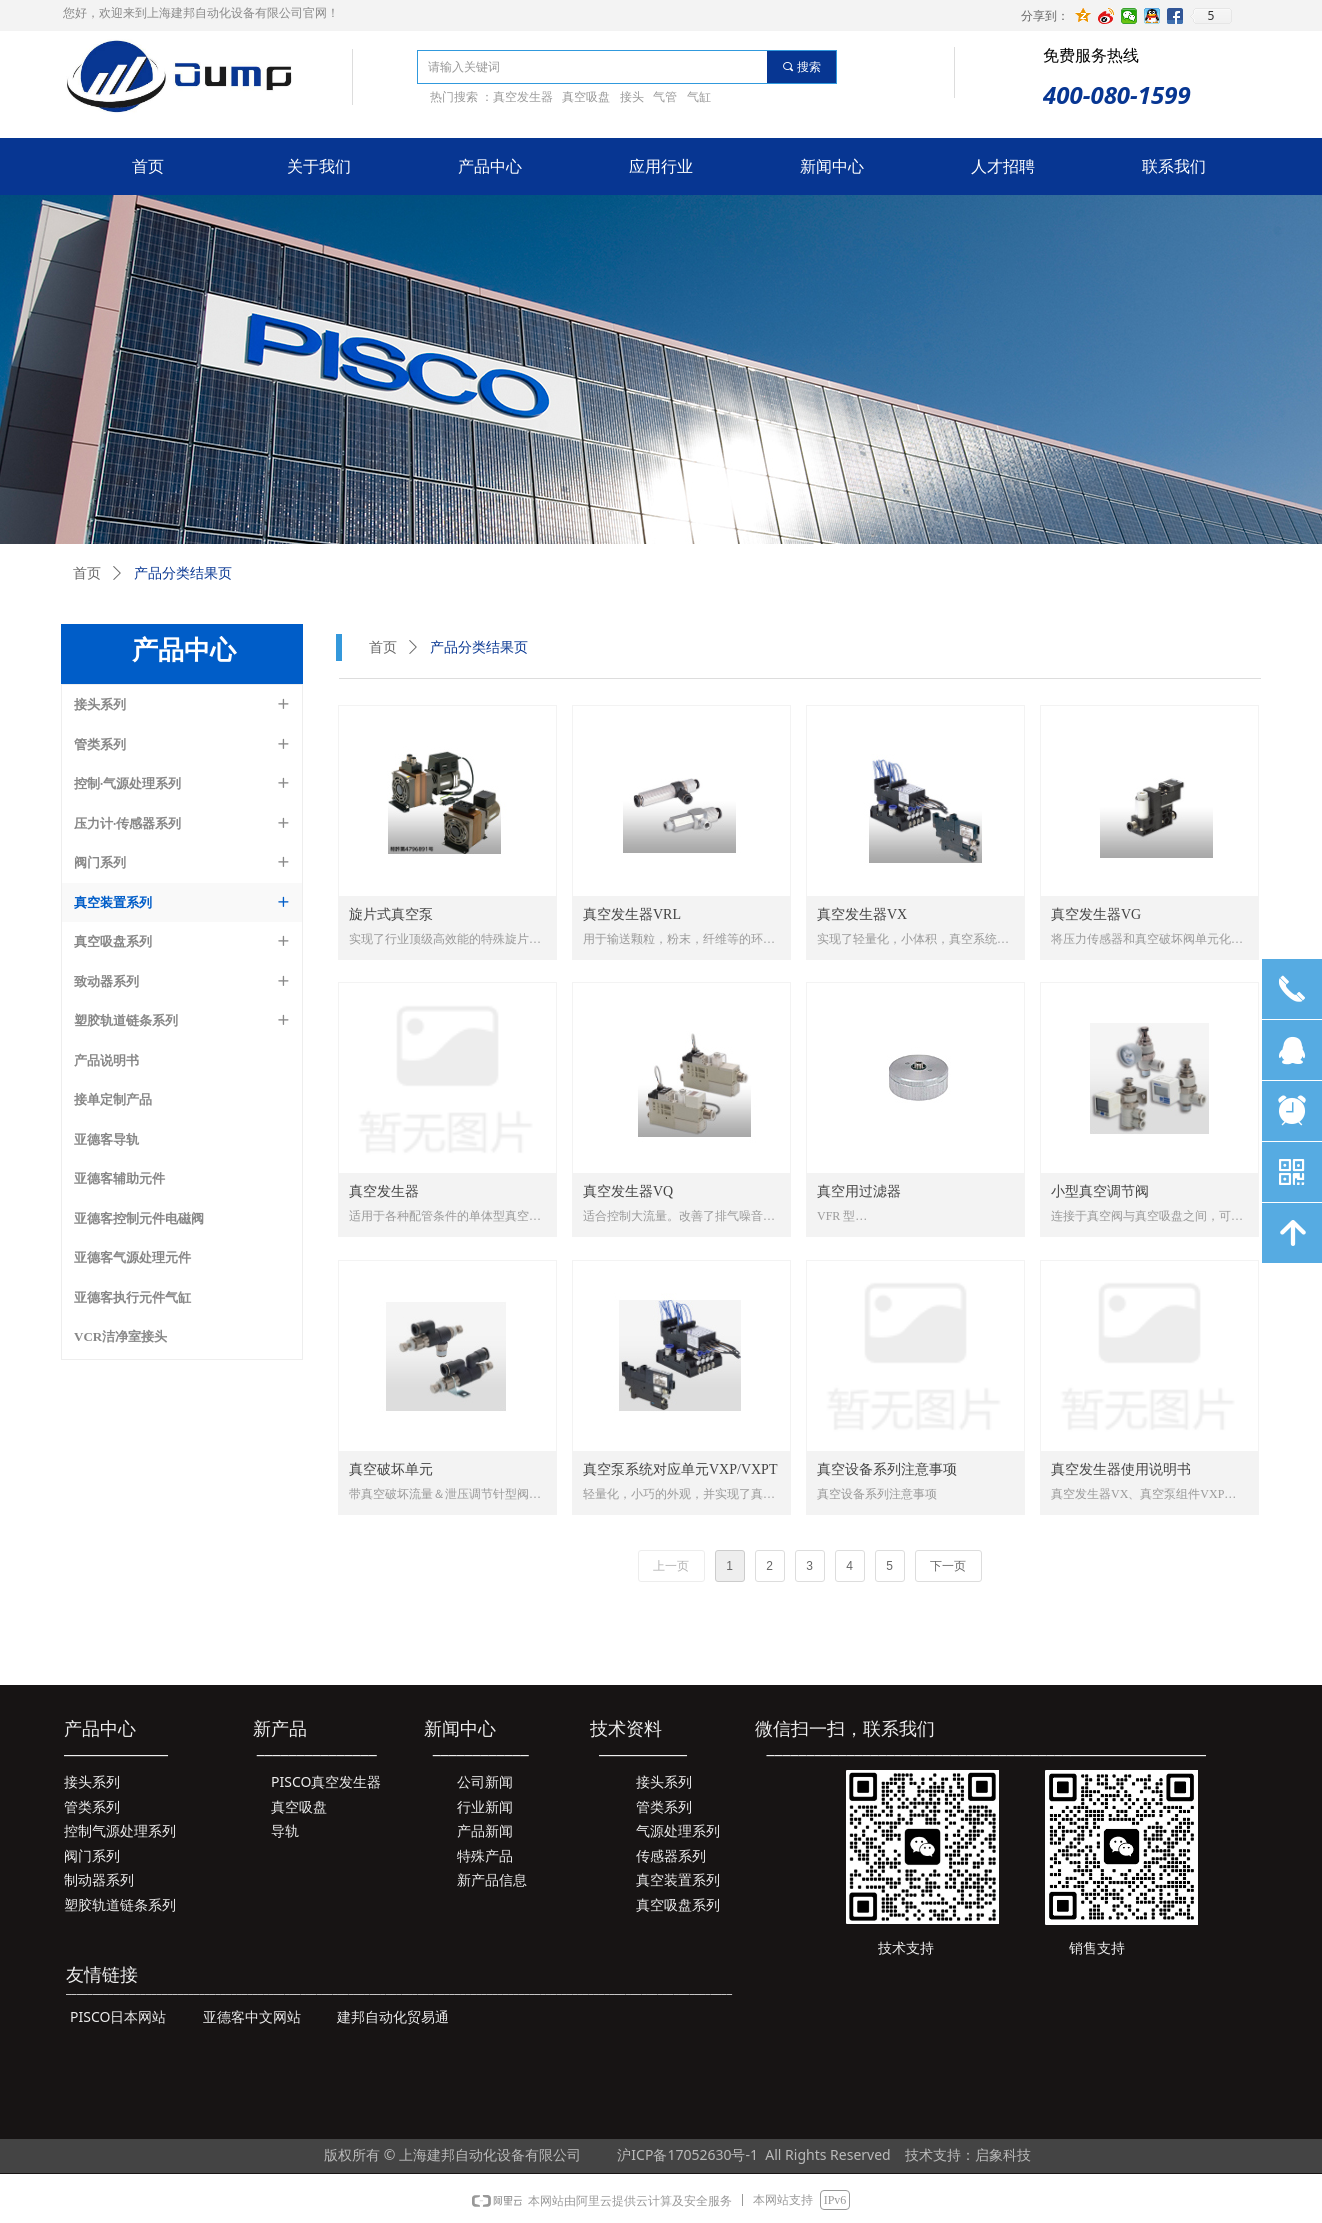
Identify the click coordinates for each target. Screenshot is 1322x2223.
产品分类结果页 (479, 647)
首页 (383, 647)
